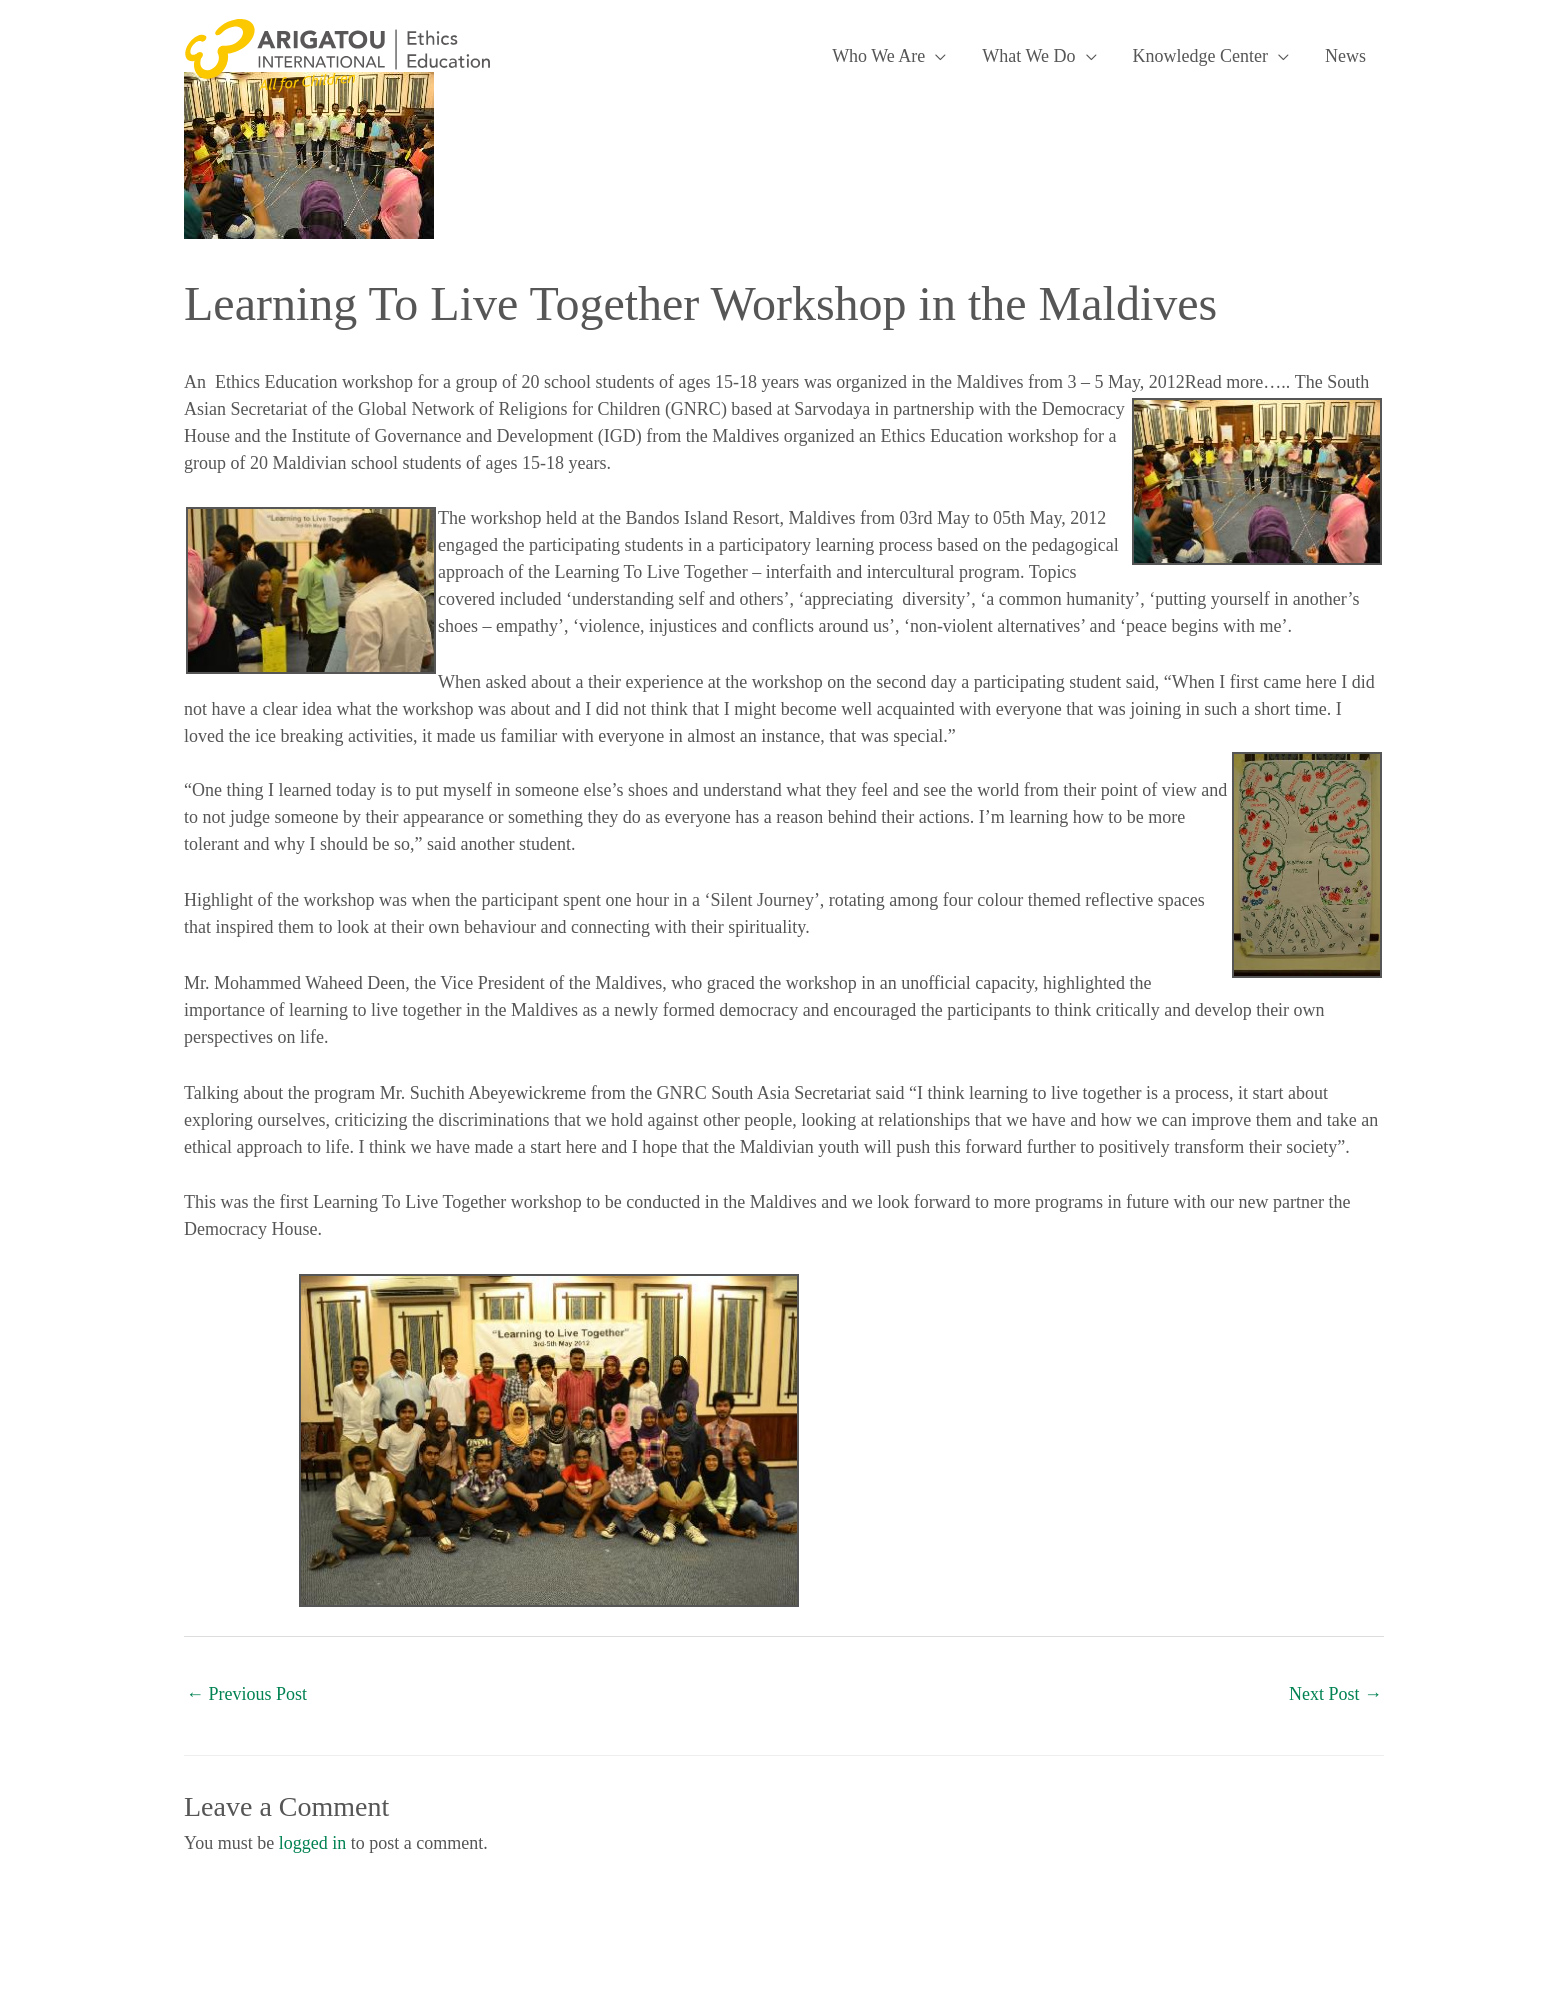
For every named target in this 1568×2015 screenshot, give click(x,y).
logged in (313, 1843)
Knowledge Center (1200, 56)
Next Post (1335, 1694)
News (1345, 56)
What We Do (1028, 56)
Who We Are (878, 56)
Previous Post (246, 1694)
